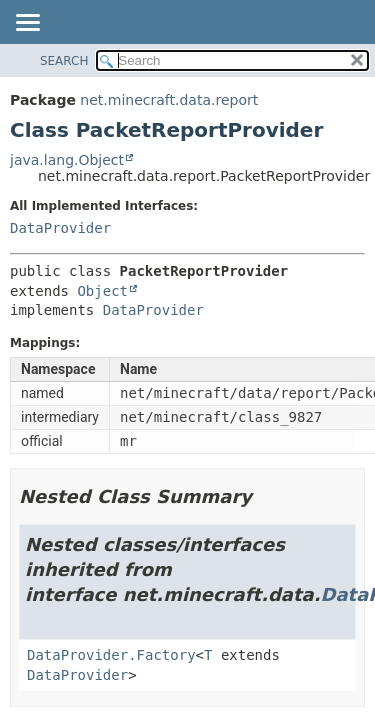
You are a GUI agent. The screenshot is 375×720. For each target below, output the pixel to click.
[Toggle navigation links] (27, 24)
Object (102, 291)
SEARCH (64, 61)
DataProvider (60, 228)
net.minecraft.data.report (169, 100)
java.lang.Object (67, 160)
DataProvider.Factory (111, 655)
